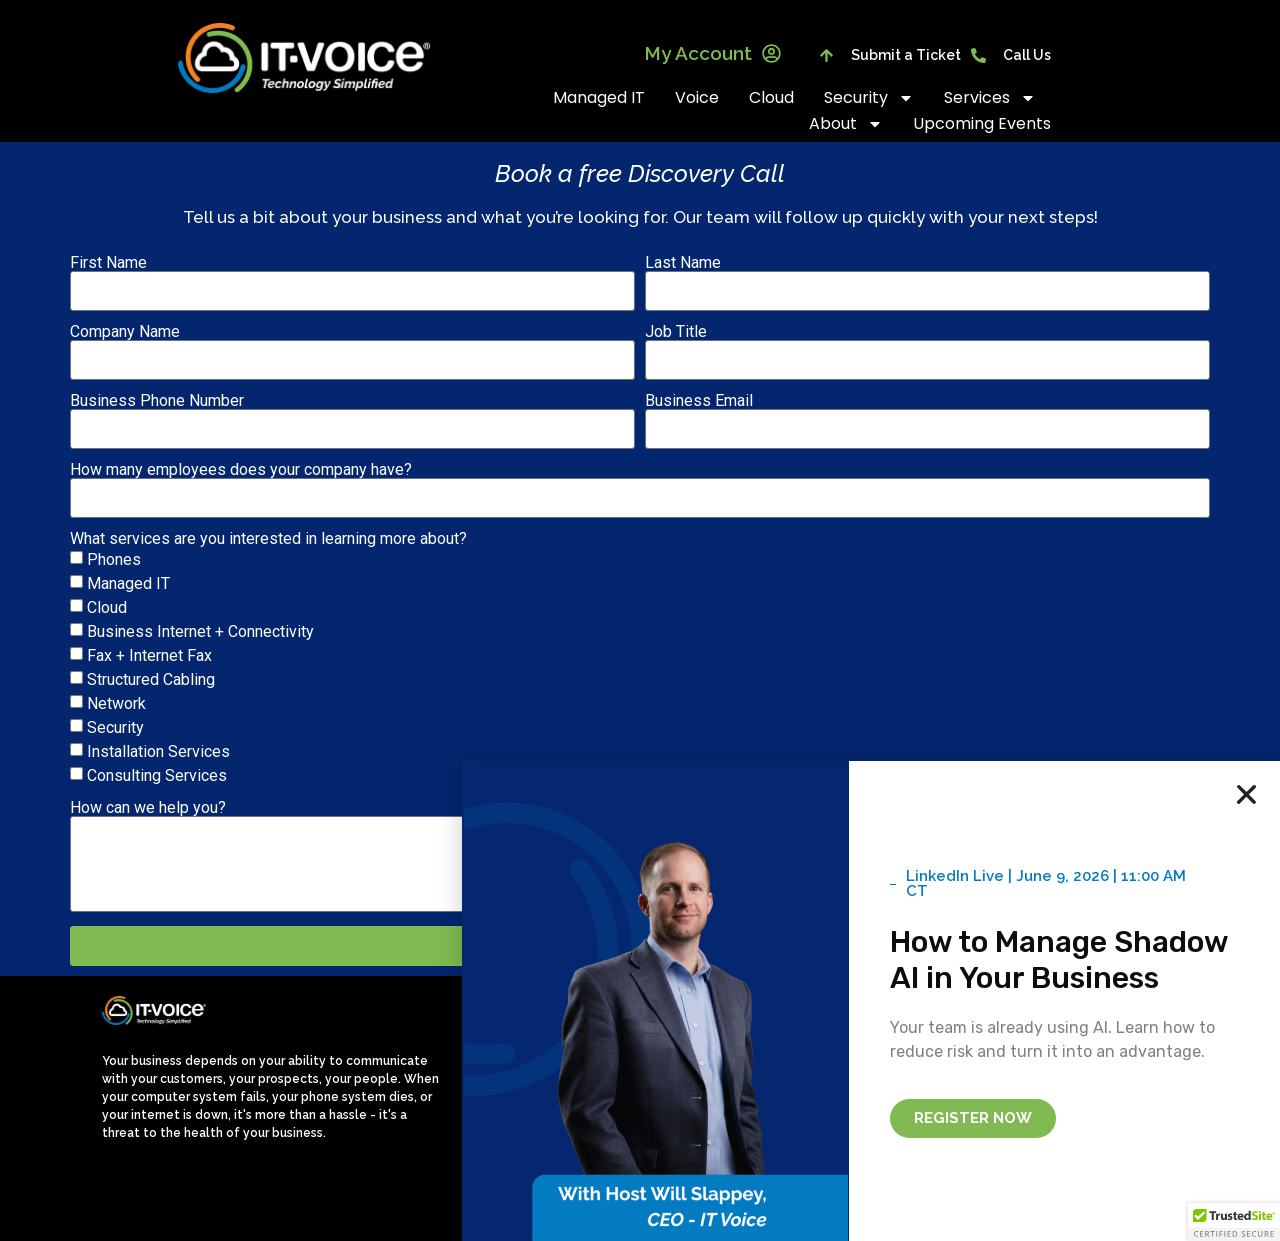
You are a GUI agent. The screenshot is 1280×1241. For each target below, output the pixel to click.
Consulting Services (157, 775)
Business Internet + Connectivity (200, 631)
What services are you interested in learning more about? (268, 539)
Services (990, 98)
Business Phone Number (157, 401)
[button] (1234, 1222)
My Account (712, 53)
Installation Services (158, 751)
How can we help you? (148, 808)
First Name (108, 263)
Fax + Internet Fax (149, 655)
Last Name (683, 263)
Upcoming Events (982, 123)
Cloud (771, 97)
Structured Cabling (151, 679)
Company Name (125, 332)
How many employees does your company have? (241, 470)
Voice (697, 97)
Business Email (699, 401)
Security (869, 98)
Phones (114, 559)
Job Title (676, 332)
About (846, 124)
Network (116, 703)
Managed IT (599, 97)
